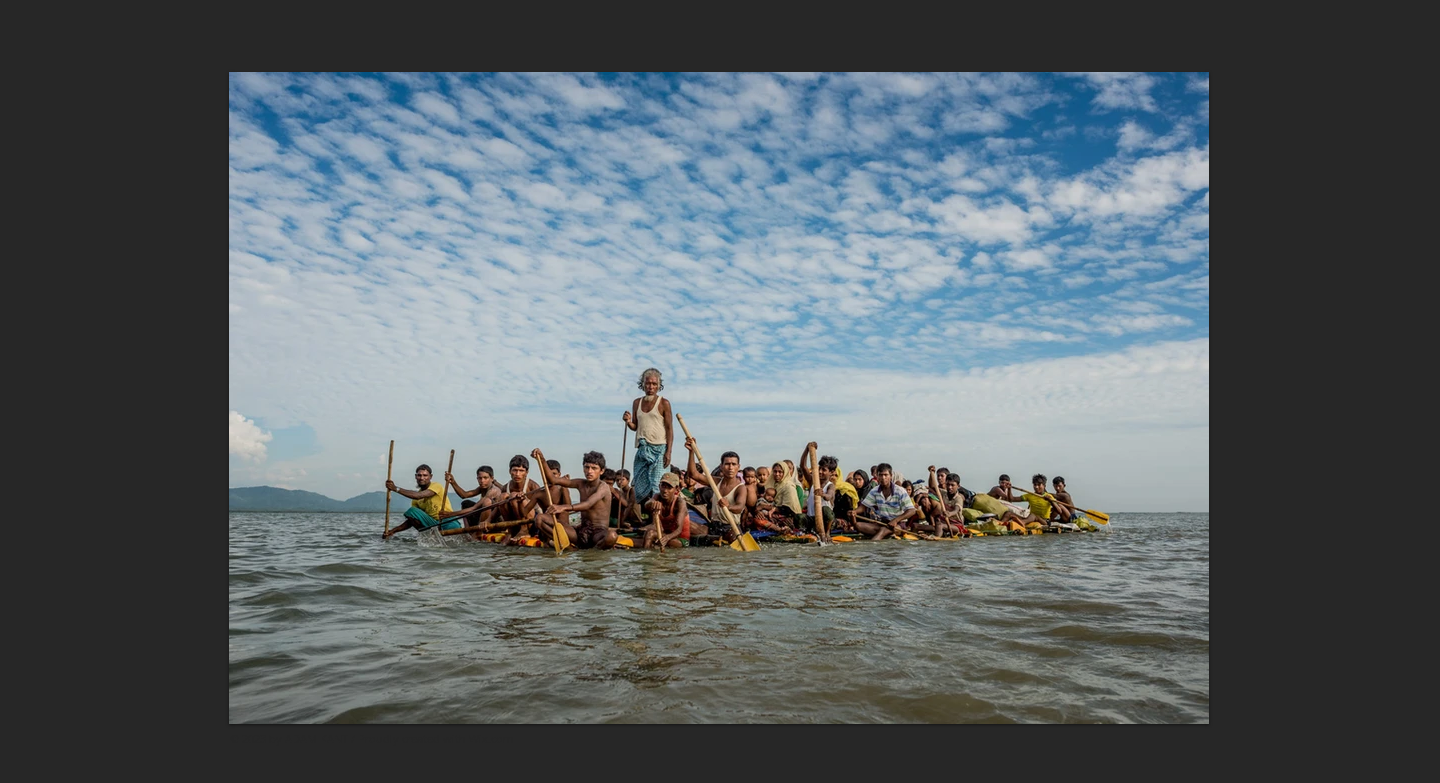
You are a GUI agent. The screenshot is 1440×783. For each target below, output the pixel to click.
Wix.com (491, 738)
